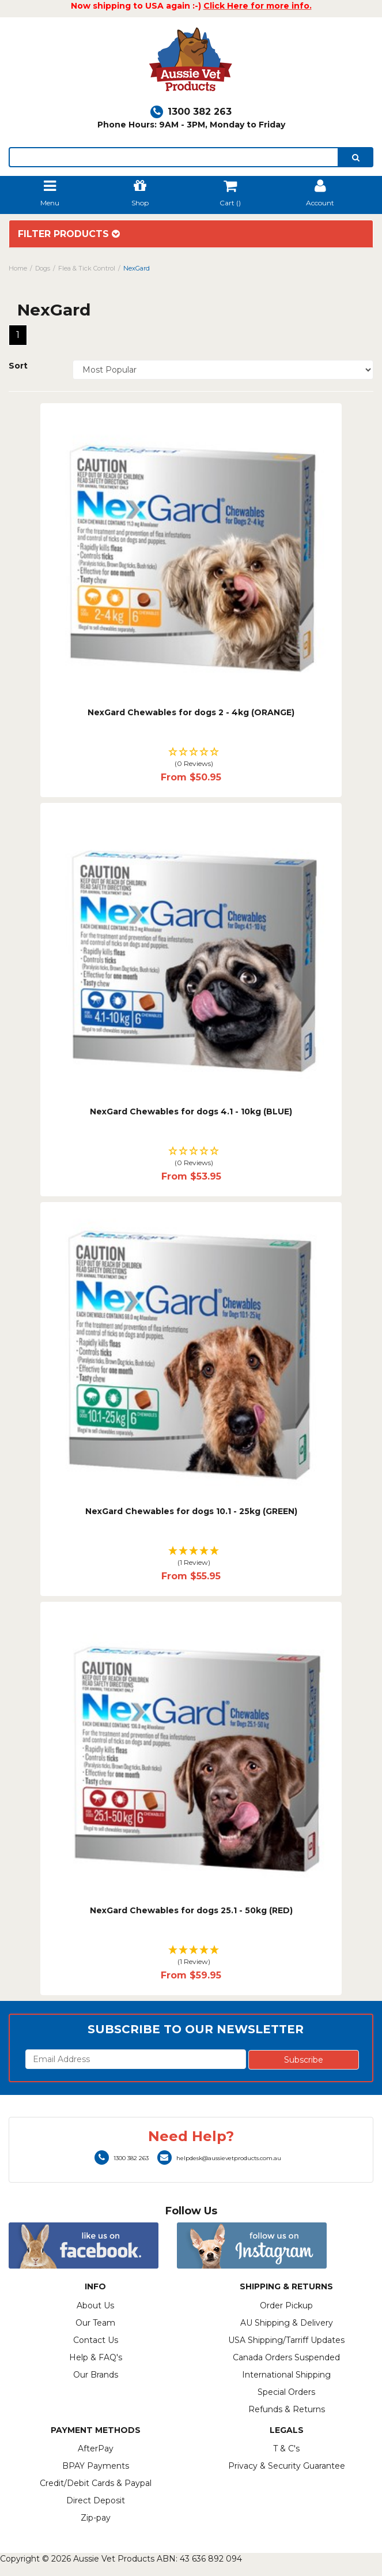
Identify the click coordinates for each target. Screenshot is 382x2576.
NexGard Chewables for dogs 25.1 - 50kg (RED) (191, 1910)
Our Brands (95, 2375)
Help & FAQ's (95, 2357)
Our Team (95, 2323)
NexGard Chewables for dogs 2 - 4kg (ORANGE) (191, 712)
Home (18, 268)
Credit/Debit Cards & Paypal (96, 2483)
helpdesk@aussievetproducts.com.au (219, 2158)
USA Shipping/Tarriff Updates (286, 2340)
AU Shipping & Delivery (286, 2323)
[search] (355, 157)
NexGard (136, 268)
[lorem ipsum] (174, 157)
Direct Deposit (95, 2500)
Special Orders (286, 2392)
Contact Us (95, 2340)
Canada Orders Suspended (286, 2357)
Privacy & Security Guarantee (286, 2466)
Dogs (42, 268)
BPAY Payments (95, 2466)
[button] (191, 758)
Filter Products (69, 234)
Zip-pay (96, 2518)
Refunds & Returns (286, 2409)
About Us (95, 2305)
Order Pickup (286, 2305)
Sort (18, 366)
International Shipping (286, 2375)
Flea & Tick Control (86, 268)
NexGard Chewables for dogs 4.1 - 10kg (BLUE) (191, 1111)
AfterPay (96, 2448)
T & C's (286, 2448)
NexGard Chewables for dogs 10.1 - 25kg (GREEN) (191, 1511)
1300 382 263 (191, 111)
